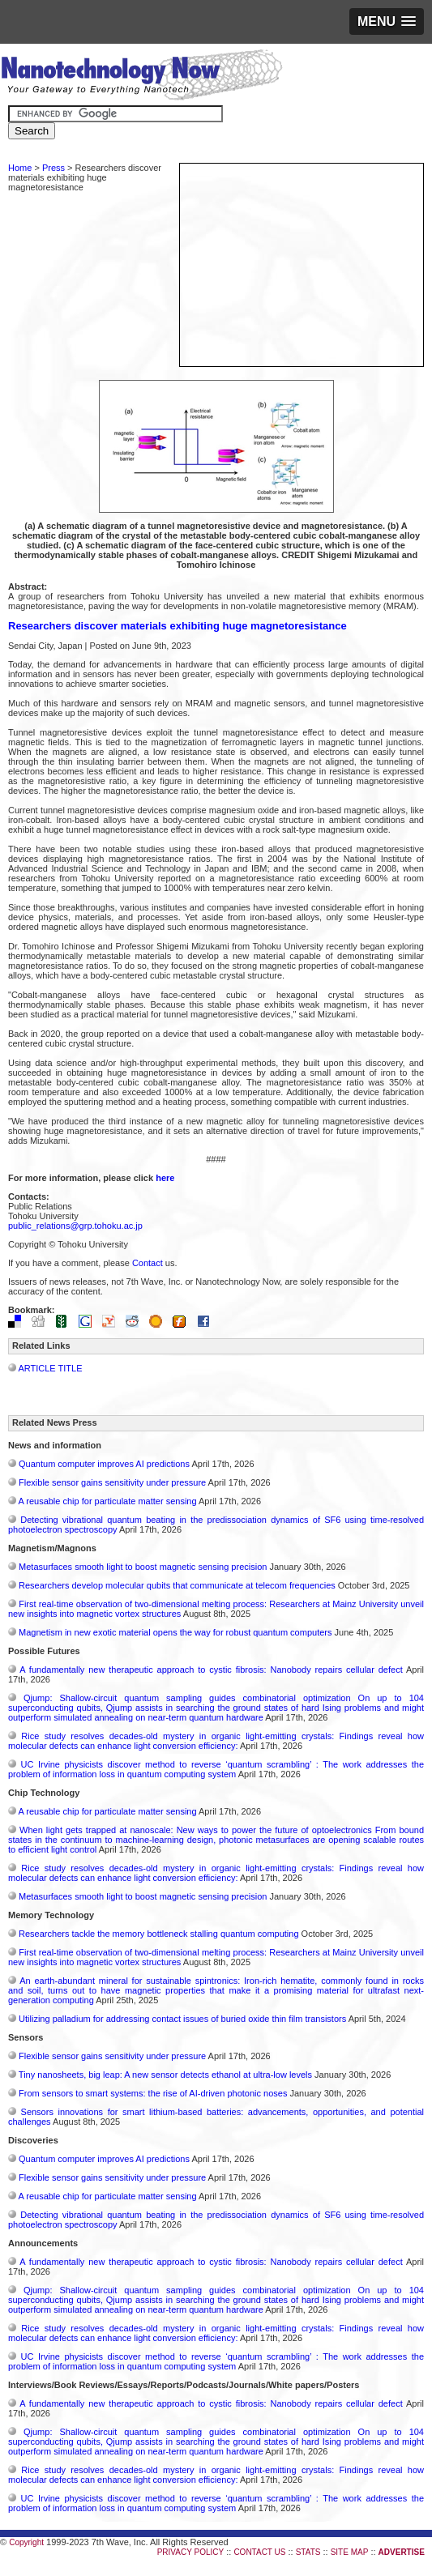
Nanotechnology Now (141, 77)
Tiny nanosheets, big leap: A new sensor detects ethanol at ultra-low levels (165, 2074)
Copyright (26, 2542)
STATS (308, 2552)
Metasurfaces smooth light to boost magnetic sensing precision (143, 1567)
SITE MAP (350, 2552)
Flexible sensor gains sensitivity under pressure (112, 1482)
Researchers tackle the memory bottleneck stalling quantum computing (158, 1933)
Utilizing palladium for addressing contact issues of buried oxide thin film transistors (182, 2019)
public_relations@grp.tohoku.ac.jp (75, 1225)
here (165, 1178)
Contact (147, 1263)
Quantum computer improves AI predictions (104, 1464)
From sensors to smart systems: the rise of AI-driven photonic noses (153, 2093)
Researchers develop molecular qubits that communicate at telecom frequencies (177, 1585)
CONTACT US (259, 2552)
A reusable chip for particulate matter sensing (107, 1501)
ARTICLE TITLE (50, 1368)
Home (20, 168)
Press (53, 168)
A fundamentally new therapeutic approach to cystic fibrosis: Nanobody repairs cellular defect (210, 1669)
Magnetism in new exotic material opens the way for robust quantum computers (175, 1632)
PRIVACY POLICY (190, 2552)
